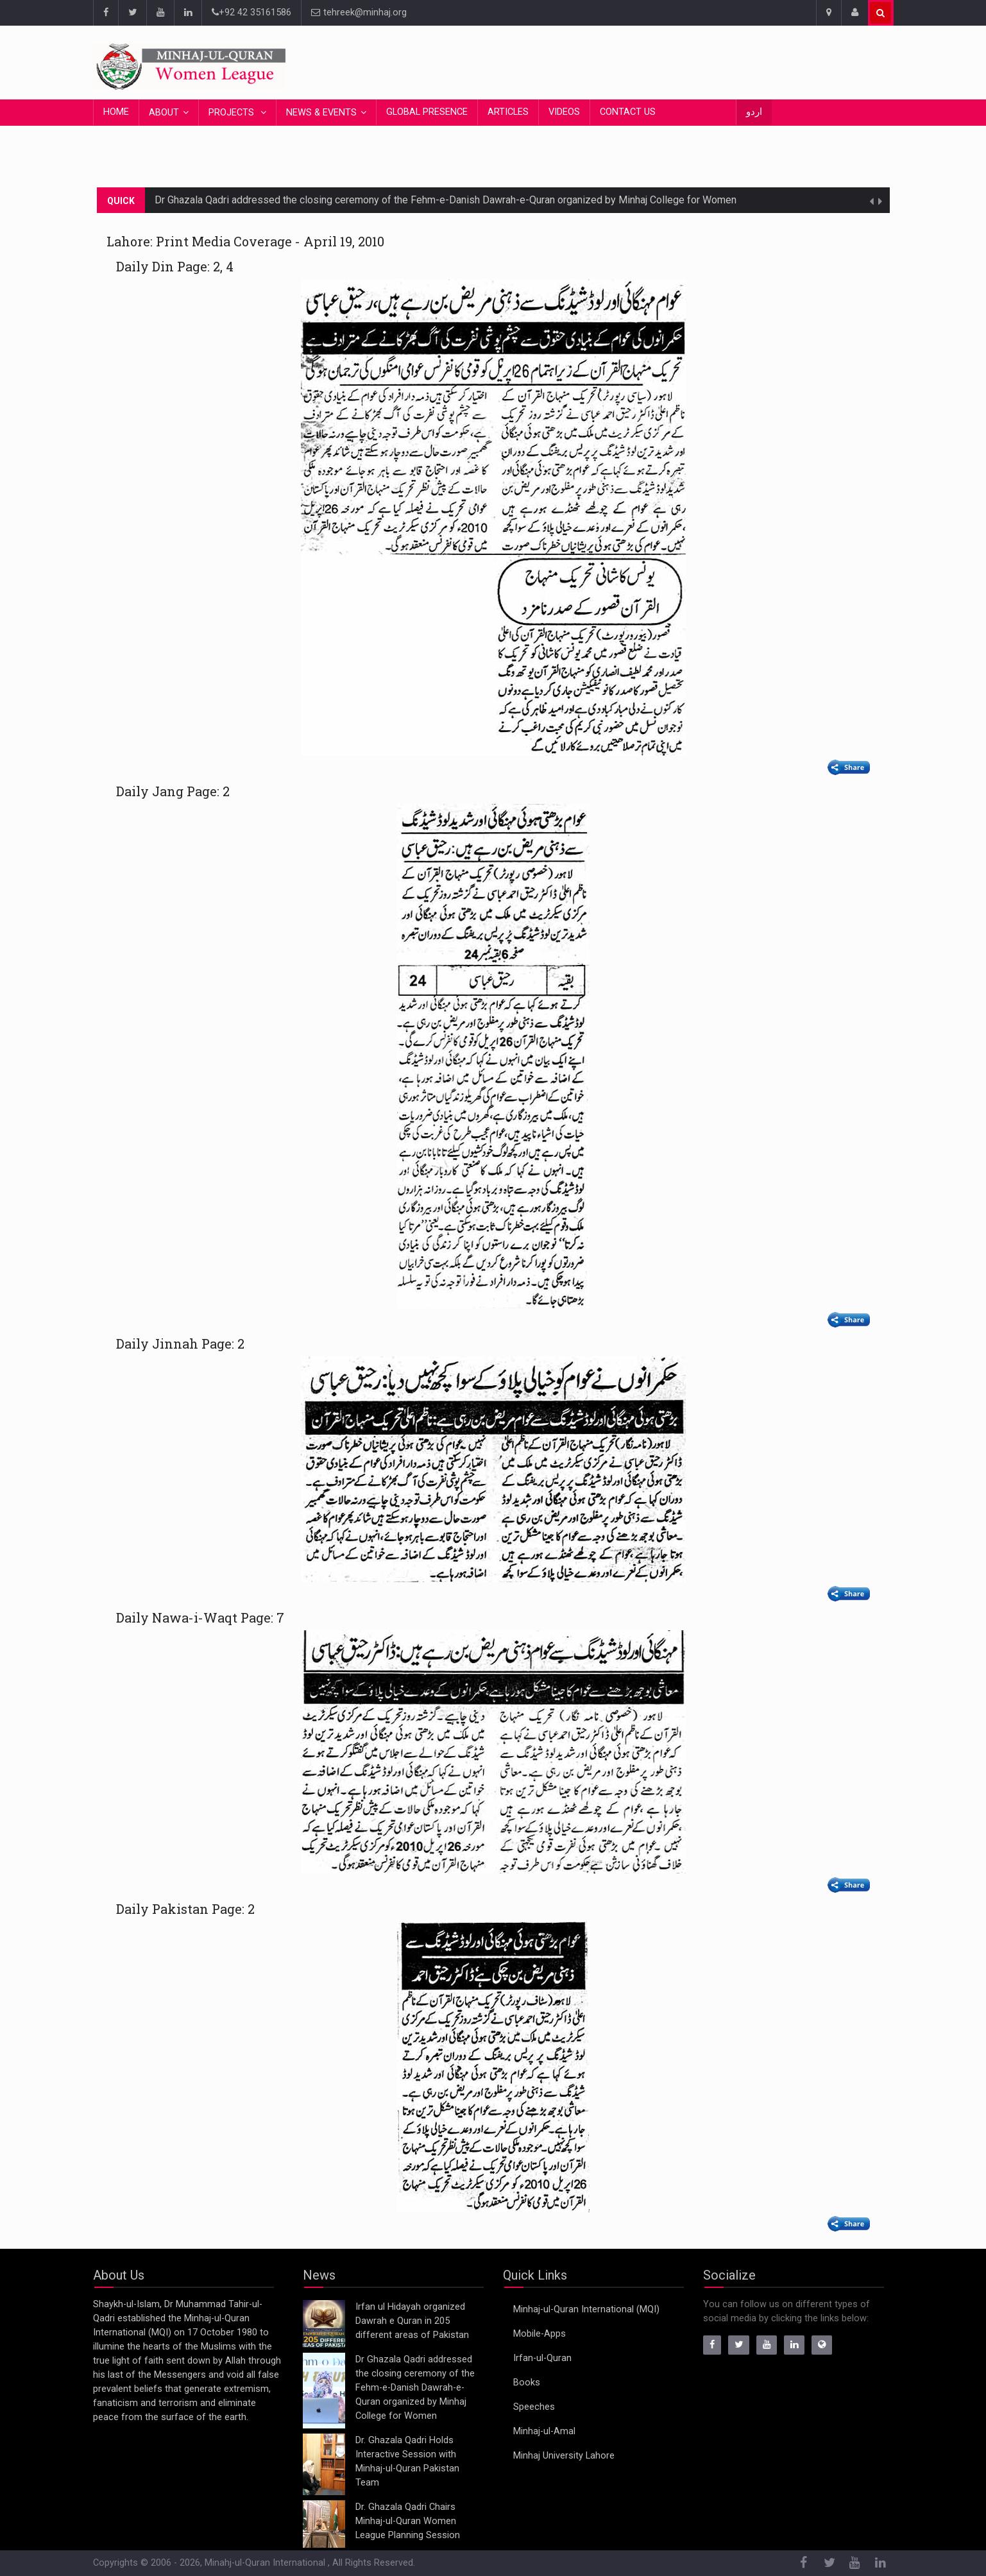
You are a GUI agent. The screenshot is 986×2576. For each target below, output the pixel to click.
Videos (564, 112)
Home (116, 112)
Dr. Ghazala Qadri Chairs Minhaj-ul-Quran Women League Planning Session (407, 2521)
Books (526, 2382)
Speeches (534, 2406)
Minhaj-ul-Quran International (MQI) (586, 2309)
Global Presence (427, 112)
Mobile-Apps (539, 2333)
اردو (754, 112)
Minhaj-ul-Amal (544, 2431)
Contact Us (628, 112)
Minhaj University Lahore (564, 2455)
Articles (508, 112)
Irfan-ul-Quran (542, 2358)
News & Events (321, 112)
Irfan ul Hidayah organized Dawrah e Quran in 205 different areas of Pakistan (412, 2321)
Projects (232, 112)
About (164, 112)
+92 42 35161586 (251, 12)
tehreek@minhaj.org (359, 12)
